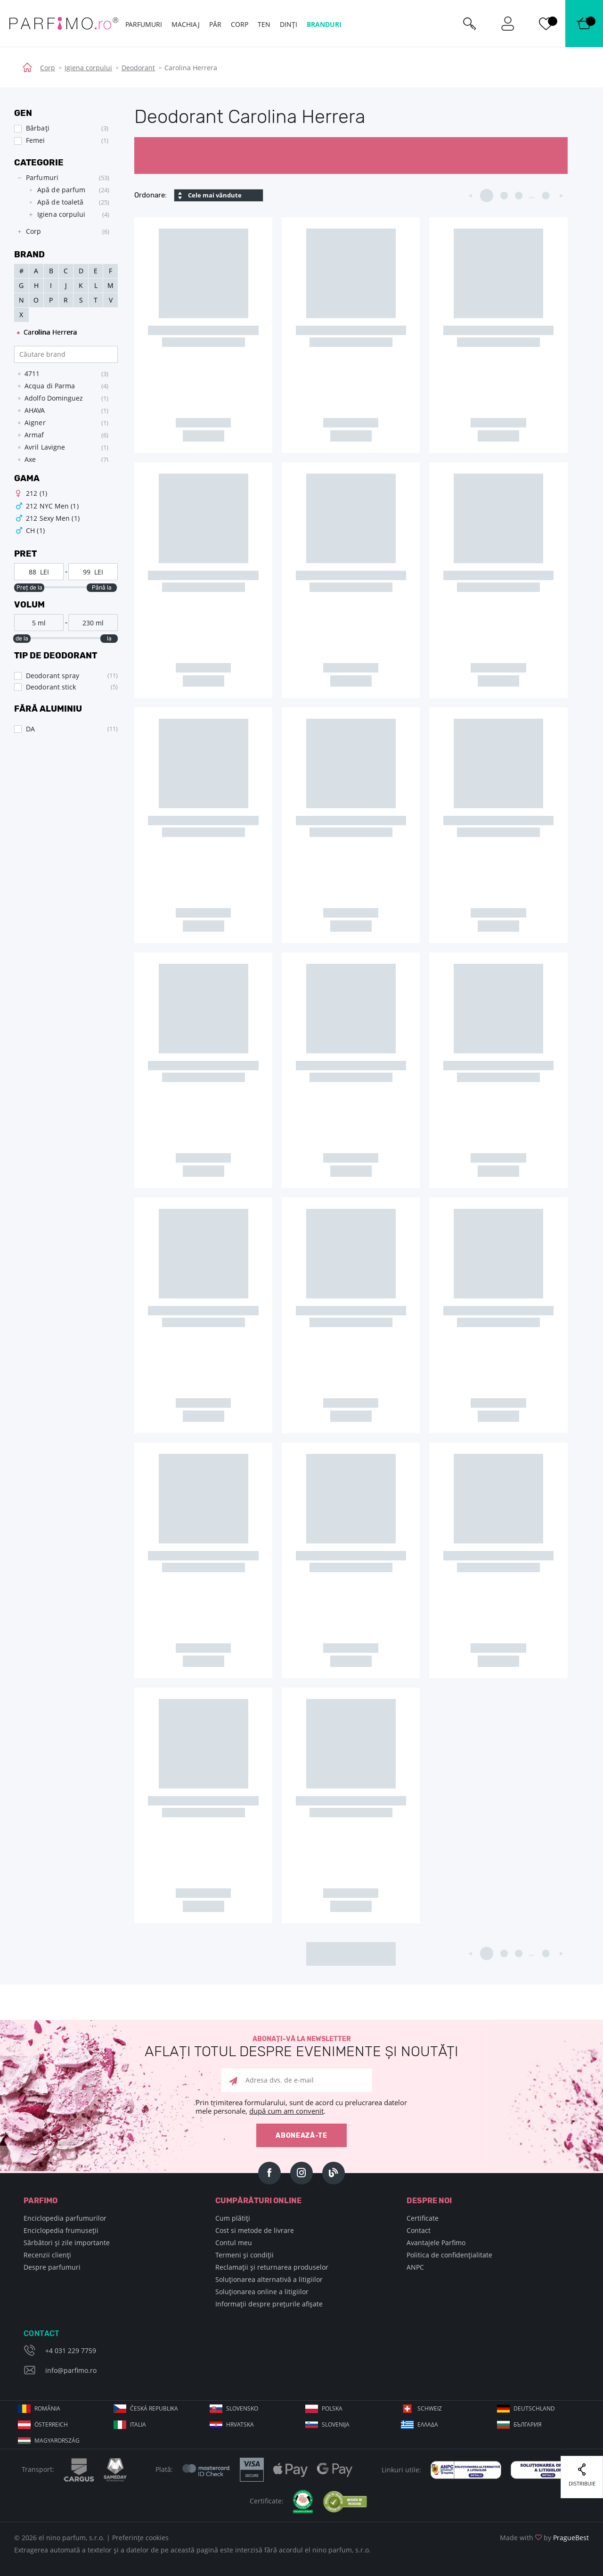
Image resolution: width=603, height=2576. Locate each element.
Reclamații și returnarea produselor (271, 2267)
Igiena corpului (88, 67)
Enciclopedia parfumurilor (65, 2218)
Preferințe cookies (140, 2537)
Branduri (324, 24)
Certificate (423, 2218)
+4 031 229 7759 (70, 2350)
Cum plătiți (232, 2218)
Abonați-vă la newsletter (301, 2047)
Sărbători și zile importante (67, 2242)
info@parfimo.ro (71, 2370)
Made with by (544, 2537)
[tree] (61, 205)
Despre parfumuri (52, 2267)
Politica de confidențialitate (449, 2254)
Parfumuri (143, 24)
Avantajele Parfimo (436, 2242)
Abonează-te (301, 2136)
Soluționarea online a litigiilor (262, 2291)
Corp (47, 67)
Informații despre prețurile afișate (269, 2303)
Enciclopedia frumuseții (61, 2230)
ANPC (415, 2267)
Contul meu (233, 2242)
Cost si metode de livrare (254, 2230)
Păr (215, 24)
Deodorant (138, 67)
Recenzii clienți (47, 2254)
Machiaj (185, 24)
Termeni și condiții (244, 2254)
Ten (264, 24)
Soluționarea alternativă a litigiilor (269, 2279)
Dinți (288, 24)
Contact (419, 2230)
